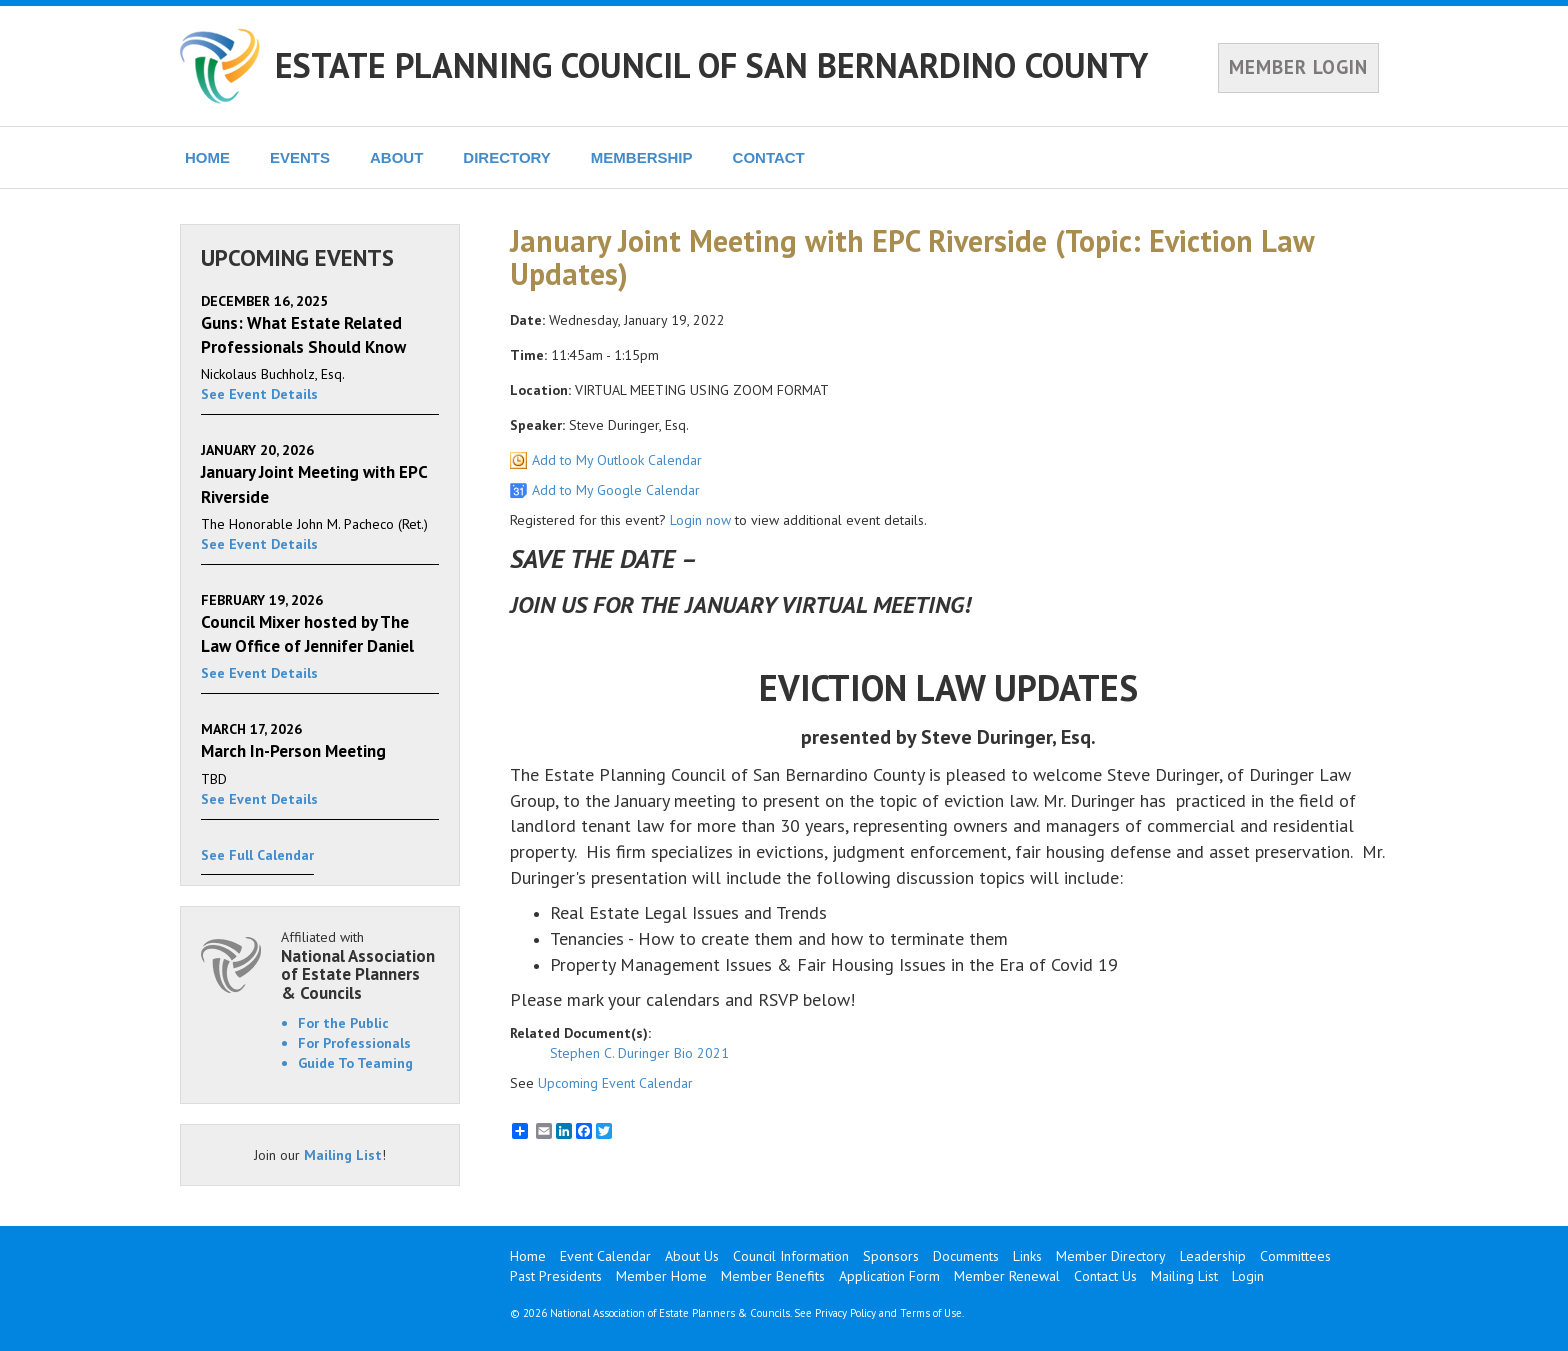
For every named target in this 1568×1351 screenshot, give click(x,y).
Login (1248, 1276)
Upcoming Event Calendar (615, 1083)
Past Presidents (556, 1276)
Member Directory (1111, 1256)
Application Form (889, 1276)
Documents (966, 1256)
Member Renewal (1007, 1276)
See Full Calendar (257, 855)
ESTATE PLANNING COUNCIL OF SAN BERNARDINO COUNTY (711, 65)
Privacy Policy (845, 1313)
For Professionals (354, 1043)
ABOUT (396, 157)
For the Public (343, 1023)
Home (528, 1256)
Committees (1295, 1256)
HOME (207, 157)
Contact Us (1105, 1276)
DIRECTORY (507, 157)
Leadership (1213, 1256)
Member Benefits (773, 1276)
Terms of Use (931, 1313)
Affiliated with (360, 965)
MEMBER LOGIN (1298, 67)
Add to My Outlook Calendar (617, 460)
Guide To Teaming (355, 1063)
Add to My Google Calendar (616, 490)
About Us (692, 1256)
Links (1027, 1256)
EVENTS (300, 157)
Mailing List (343, 1155)
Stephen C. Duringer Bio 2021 (639, 1053)
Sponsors (891, 1256)
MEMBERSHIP (642, 157)
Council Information (791, 1256)
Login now (700, 520)
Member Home (661, 1276)
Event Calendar (605, 1256)
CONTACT (769, 157)
